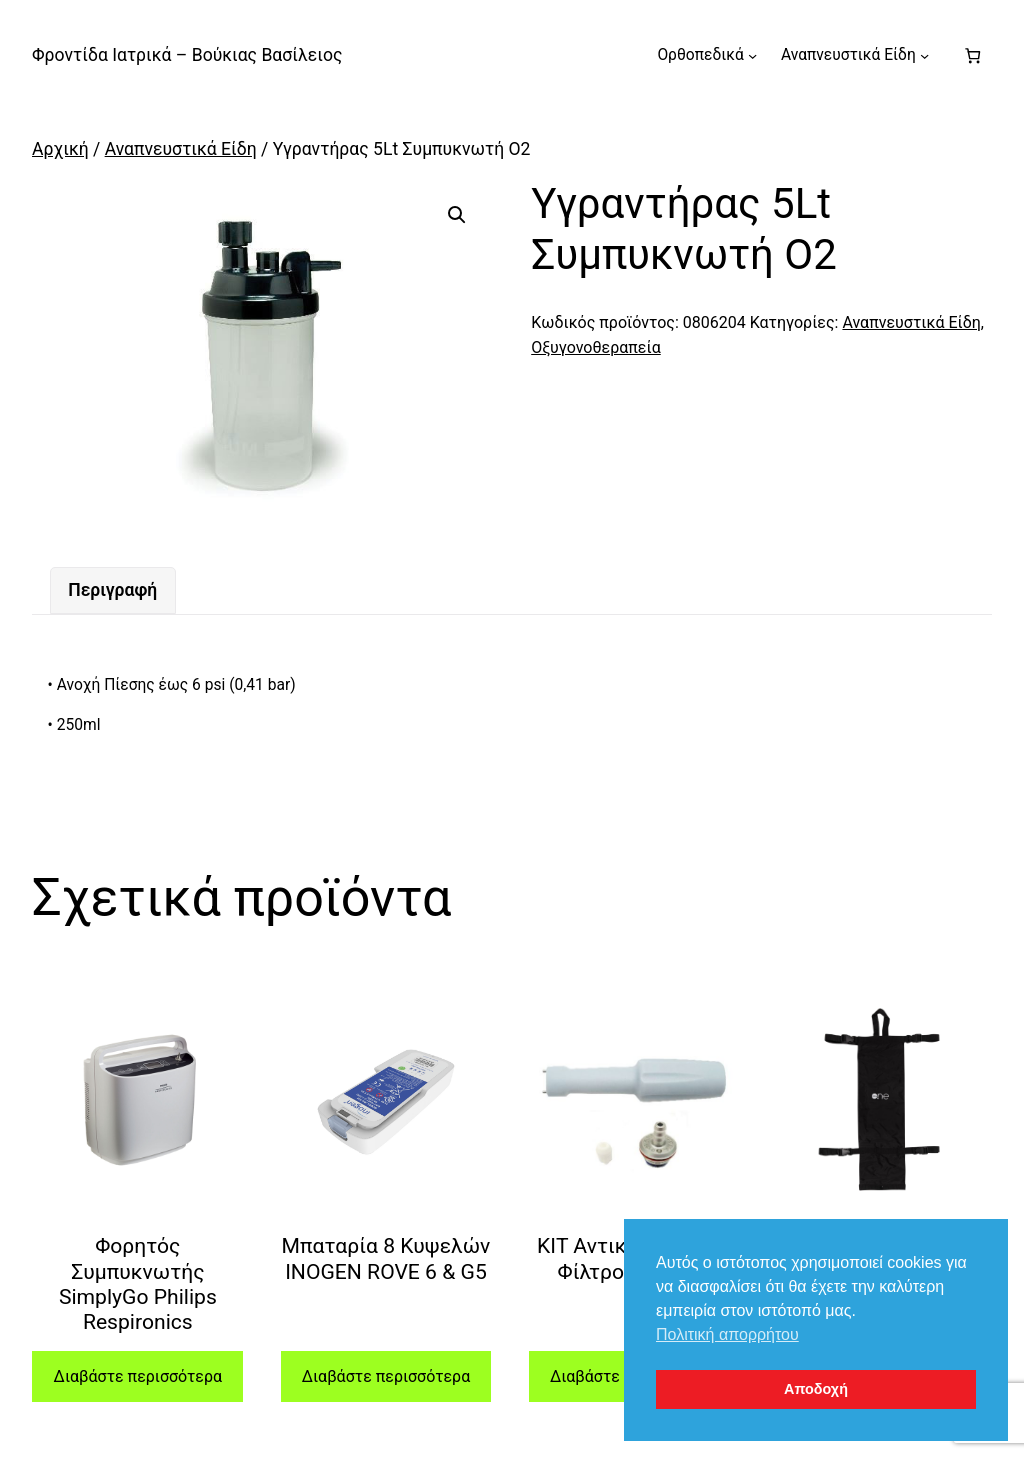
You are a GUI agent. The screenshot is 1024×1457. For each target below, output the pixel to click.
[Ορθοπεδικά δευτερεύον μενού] (752, 55)
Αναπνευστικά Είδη (181, 149)
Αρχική (60, 149)
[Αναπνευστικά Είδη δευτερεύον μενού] (924, 55)
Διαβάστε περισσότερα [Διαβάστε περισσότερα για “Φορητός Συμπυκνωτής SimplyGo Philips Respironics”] (138, 1376)
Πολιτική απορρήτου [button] (727, 1334)
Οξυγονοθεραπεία (596, 347)
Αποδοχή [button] (816, 1389)
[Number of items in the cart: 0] (972, 55)
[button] (457, 215)
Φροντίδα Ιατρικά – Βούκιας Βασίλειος (187, 55)
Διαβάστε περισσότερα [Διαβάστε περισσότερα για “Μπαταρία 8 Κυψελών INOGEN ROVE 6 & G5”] (386, 1376)
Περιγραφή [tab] (112, 590)
